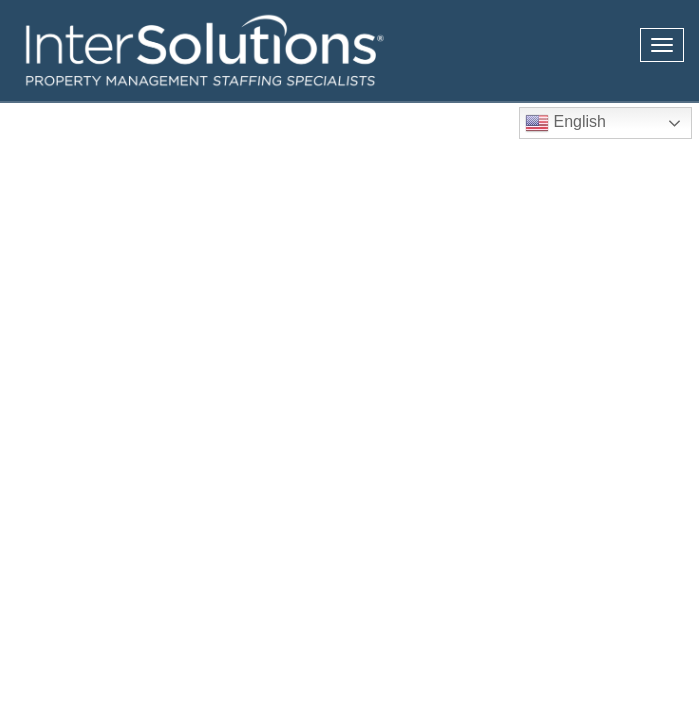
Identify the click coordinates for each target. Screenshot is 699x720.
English (565, 123)
